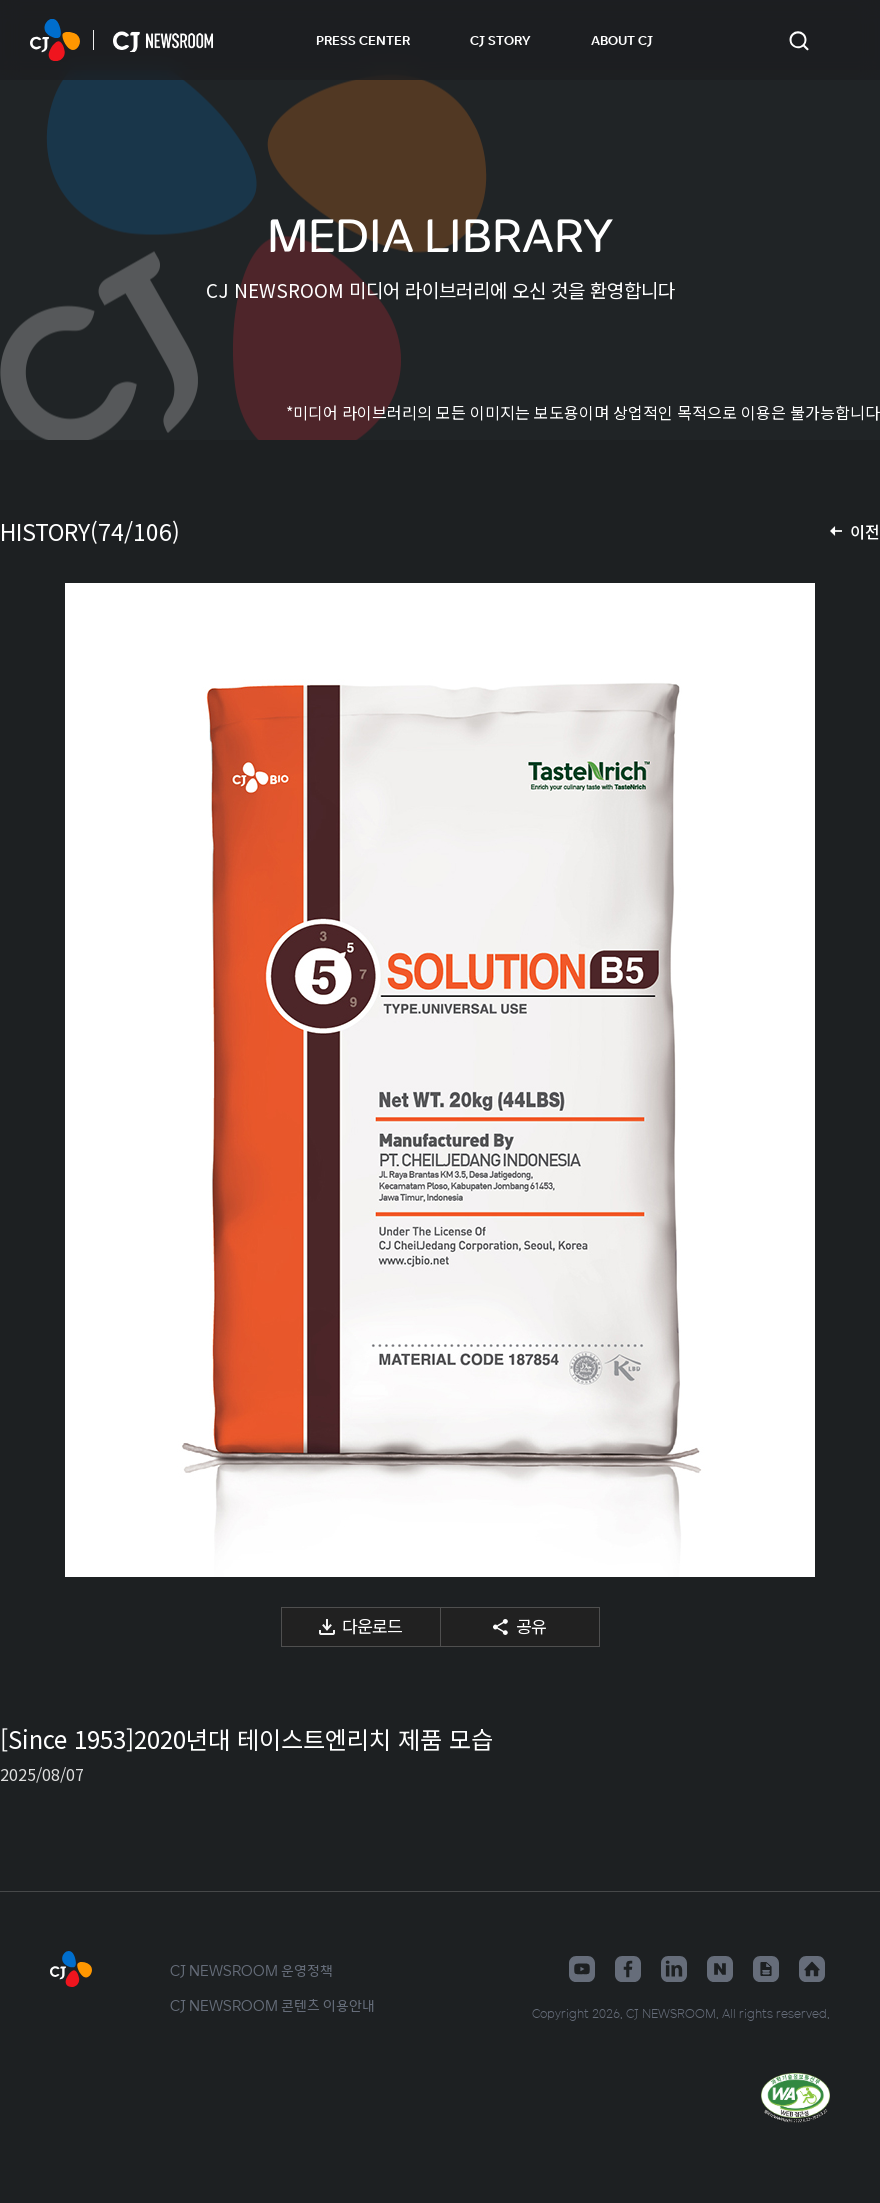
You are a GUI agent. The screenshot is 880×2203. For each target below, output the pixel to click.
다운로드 (372, 1625)
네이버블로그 (720, 1969)
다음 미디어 (840, 1080)
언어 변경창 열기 (840, 40)
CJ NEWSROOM (55, 40)
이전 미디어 (40, 1080)
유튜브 (582, 1969)
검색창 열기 (798, 40)
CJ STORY (500, 40)
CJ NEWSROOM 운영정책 (251, 1970)
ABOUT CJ (622, 40)
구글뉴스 (766, 1969)
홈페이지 (812, 1969)
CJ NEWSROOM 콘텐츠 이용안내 (272, 2005)
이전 (865, 531)
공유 (531, 1625)
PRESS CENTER (363, 40)
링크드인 (674, 1969)
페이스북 (628, 1969)
